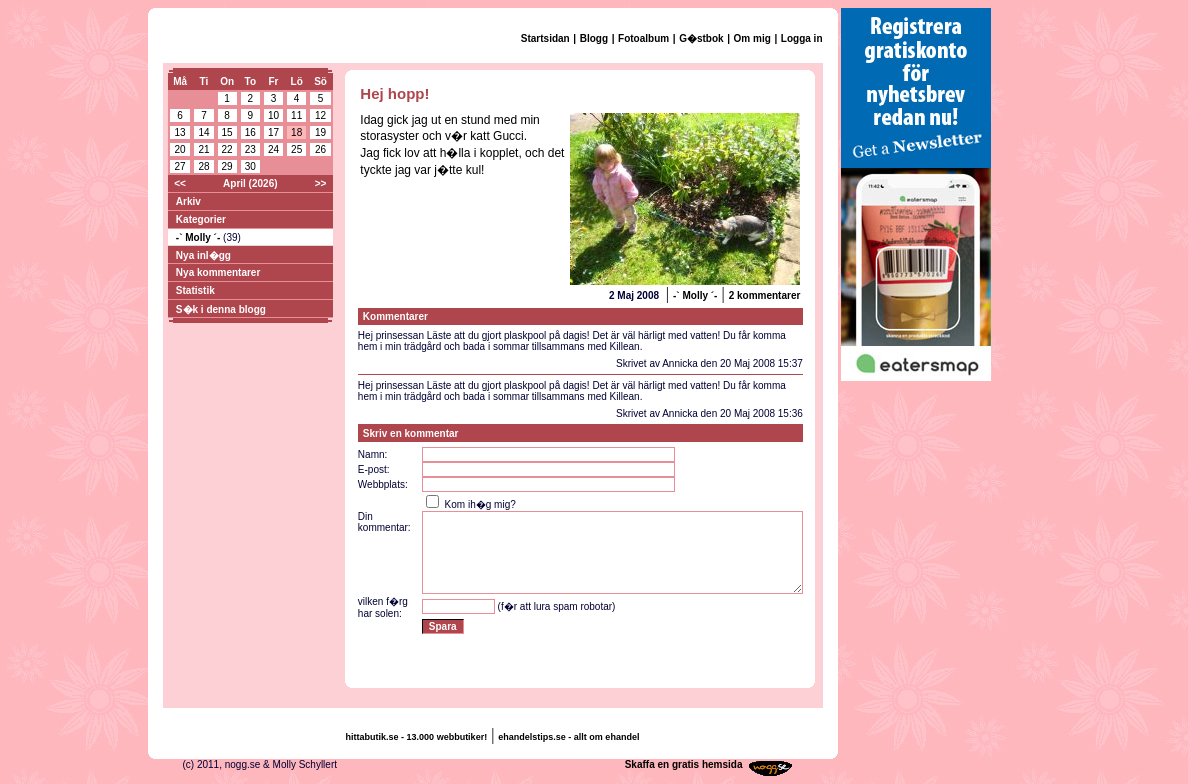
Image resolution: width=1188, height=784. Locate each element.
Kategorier (201, 219)
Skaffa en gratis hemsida (684, 764)
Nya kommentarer (218, 272)
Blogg (594, 38)
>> (321, 183)
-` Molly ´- (199, 237)
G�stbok (701, 38)
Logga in (802, 38)
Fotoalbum (643, 38)
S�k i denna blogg (221, 309)
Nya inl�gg (203, 255)
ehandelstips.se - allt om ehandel (568, 737)
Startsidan (545, 38)
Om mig (752, 38)
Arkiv (188, 201)
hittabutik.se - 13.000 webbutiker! (417, 737)
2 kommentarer (765, 295)
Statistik (195, 290)
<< (180, 183)
